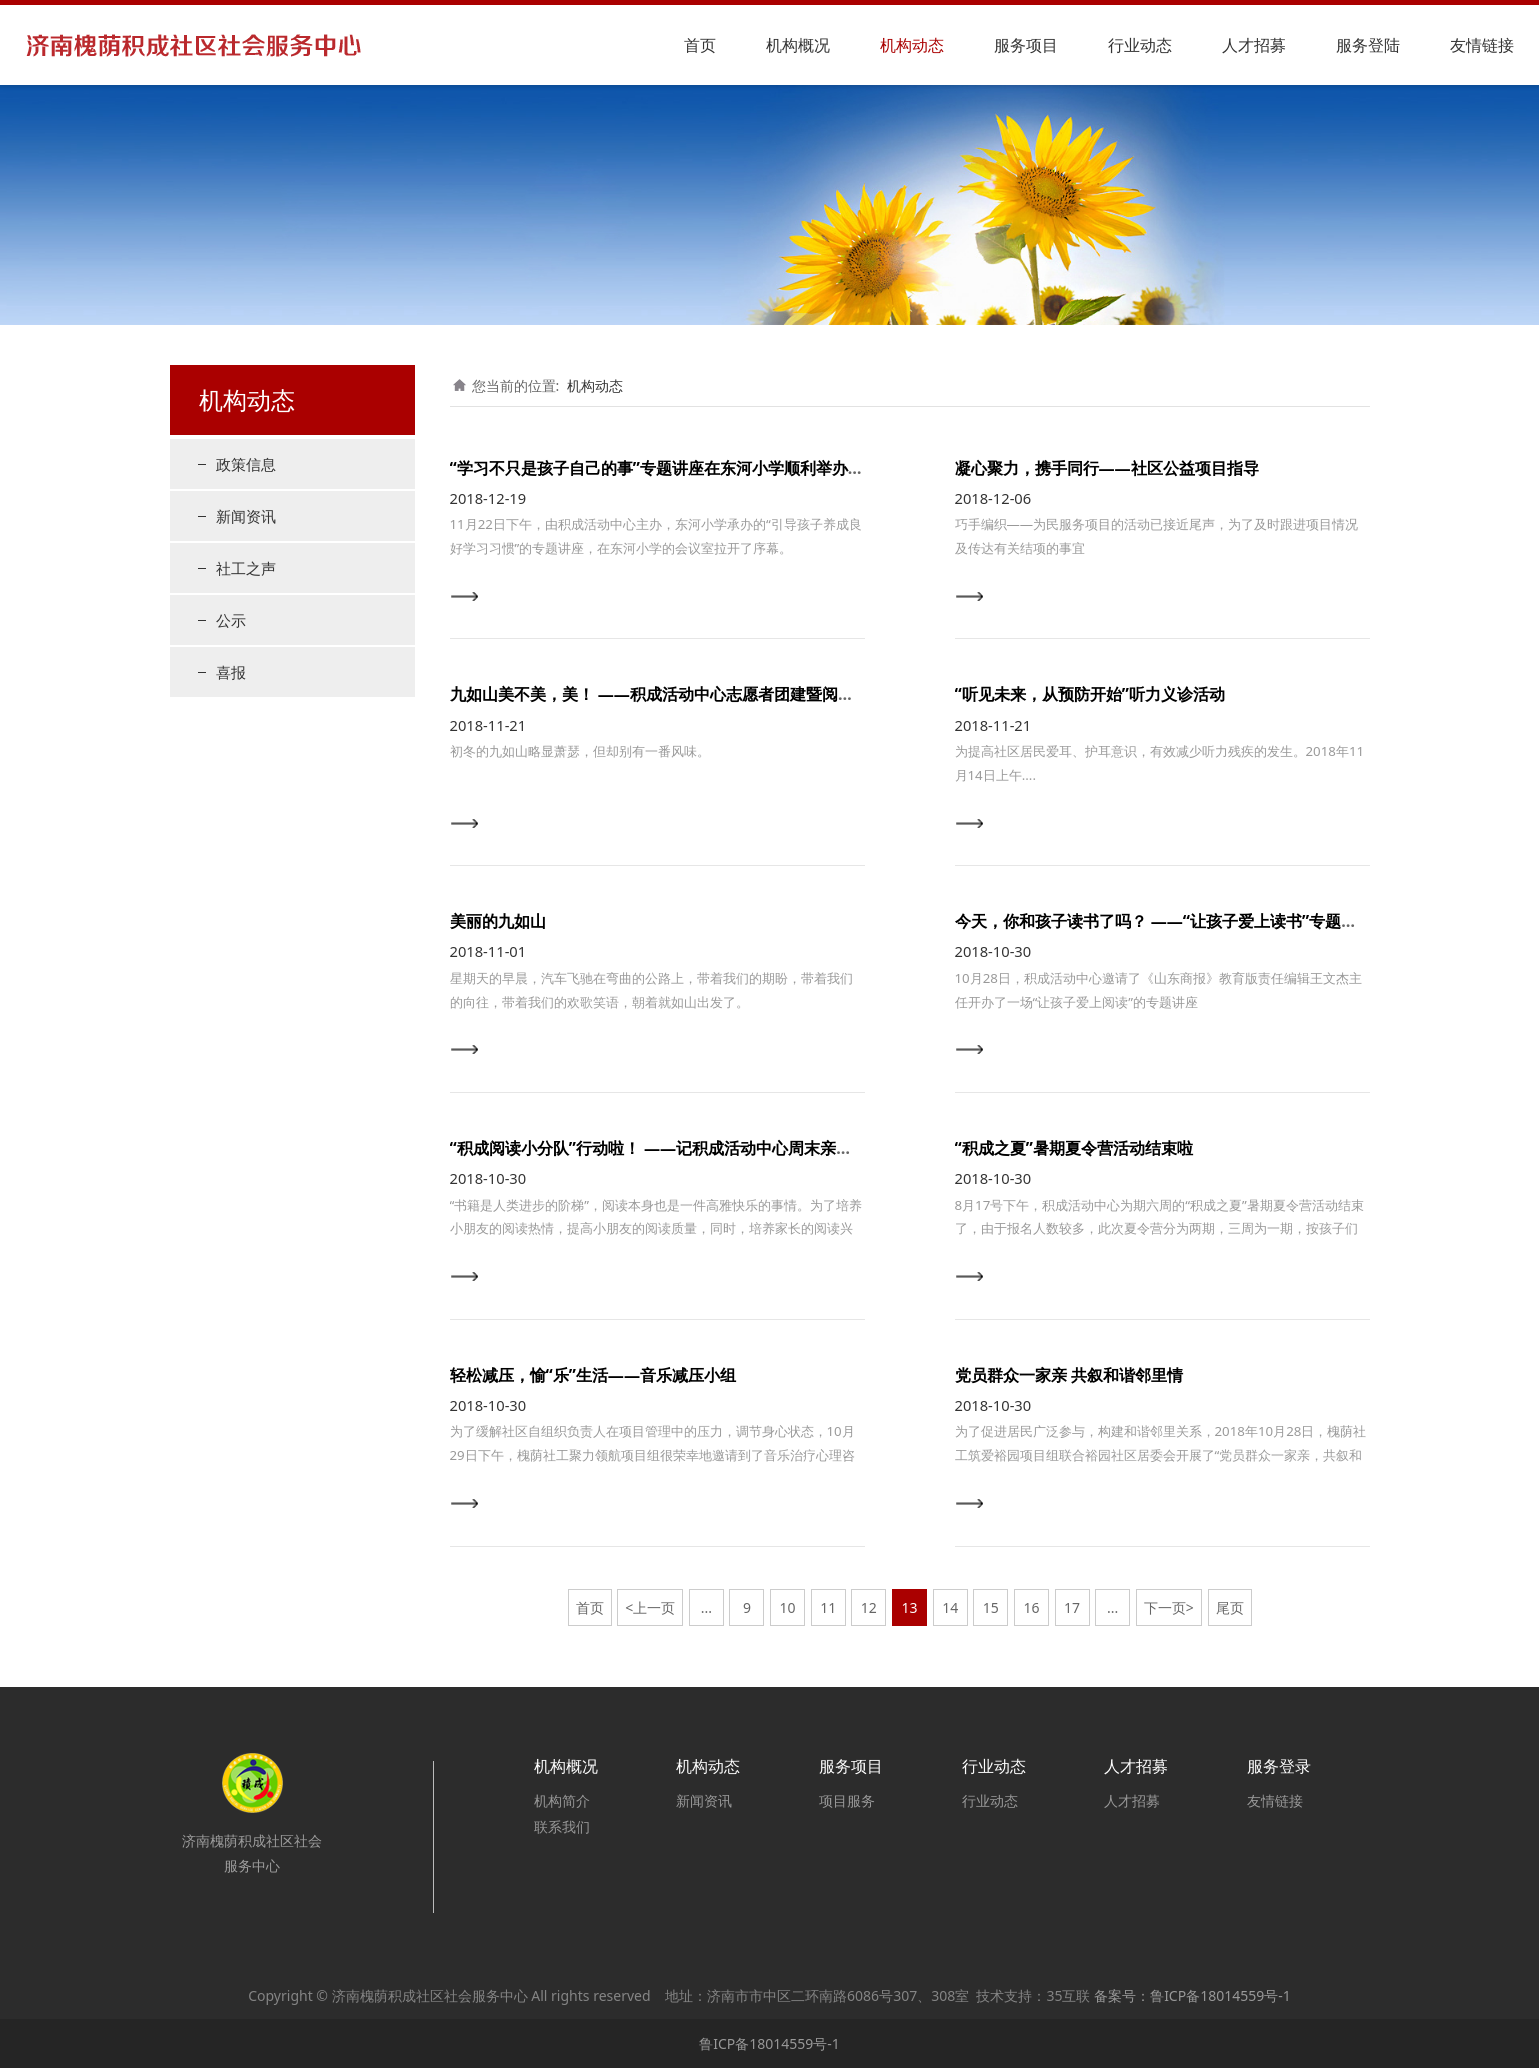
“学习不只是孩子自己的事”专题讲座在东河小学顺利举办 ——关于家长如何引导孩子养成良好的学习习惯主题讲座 (851, 468)
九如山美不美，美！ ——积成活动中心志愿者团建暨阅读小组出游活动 (700, 694)
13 (909, 1607)
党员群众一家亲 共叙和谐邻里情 (1069, 1375)
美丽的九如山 (498, 921)
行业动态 (1140, 45)
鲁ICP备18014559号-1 (769, 2043)
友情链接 (1482, 45)
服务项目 (1026, 45)
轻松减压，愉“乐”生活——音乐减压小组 (593, 1375)
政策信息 (246, 464)
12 (869, 1607)
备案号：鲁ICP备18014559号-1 (1192, 1995)
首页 (700, 45)
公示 (231, 620)
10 (788, 1607)
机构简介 (562, 1800)
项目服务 (847, 1800)
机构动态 (912, 45)
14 (950, 1607)
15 (991, 1607)
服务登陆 (1368, 45)
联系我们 (562, 1826)
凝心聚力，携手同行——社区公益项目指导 (1107, 468)
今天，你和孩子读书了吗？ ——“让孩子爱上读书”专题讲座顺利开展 (1196, 921)
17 (1072, 1607)
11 (828, 1607)
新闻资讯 (246, 516)
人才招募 (1254, 45)
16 (1031, 1607)
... (706, 1607)
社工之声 (246, 568)
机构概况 (798, 45)
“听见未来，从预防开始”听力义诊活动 (1090, 694)
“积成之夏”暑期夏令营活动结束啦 (1074, 1148)
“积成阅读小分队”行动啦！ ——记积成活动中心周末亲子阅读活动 (683, 1148)
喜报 (231, 672)
